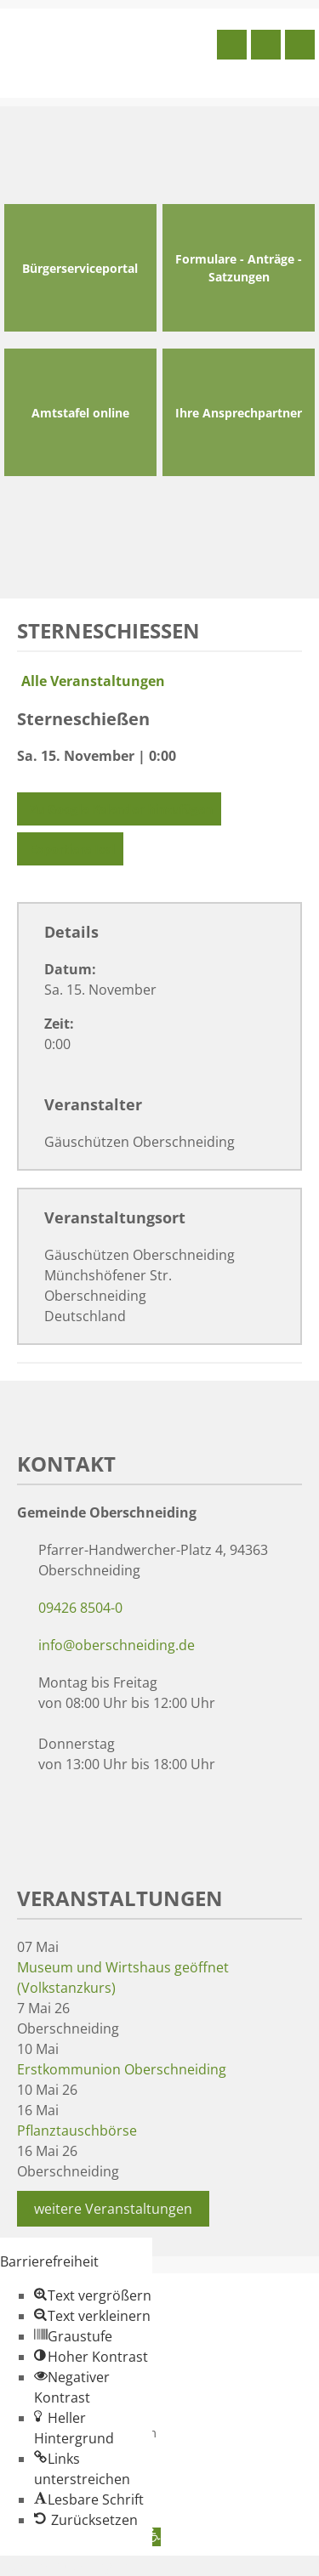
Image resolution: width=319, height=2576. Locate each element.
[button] (92, 2295)
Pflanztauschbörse (77, 2130)
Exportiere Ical (70, 849)
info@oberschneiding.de (116, 1645)
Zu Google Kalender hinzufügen (119, 809)
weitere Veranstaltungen (113, 2208)
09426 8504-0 (80, 1607)
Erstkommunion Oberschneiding (121, 2069)
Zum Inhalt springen (64, 2565)
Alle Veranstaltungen (91, 681)
